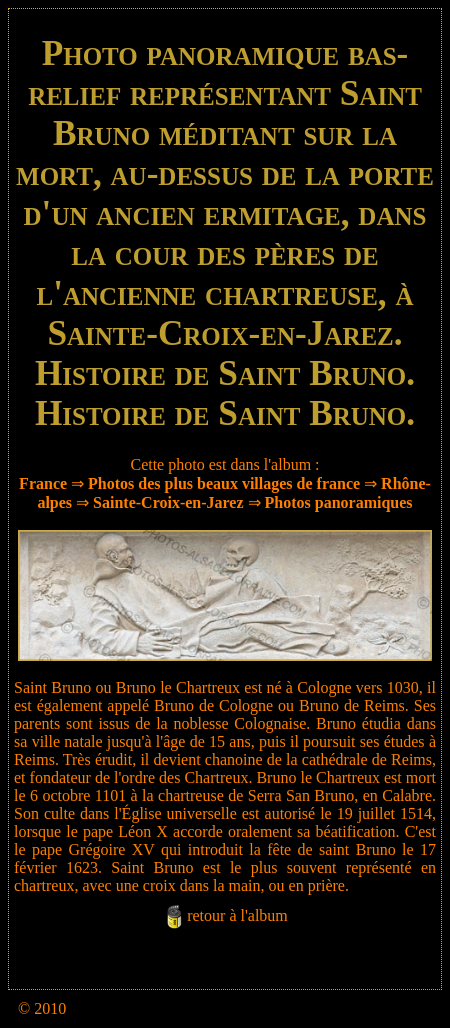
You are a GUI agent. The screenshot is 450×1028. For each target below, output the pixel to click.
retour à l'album (237, 915)
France (43, 483)
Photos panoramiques (339, 502)
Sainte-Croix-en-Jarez (168, 502)
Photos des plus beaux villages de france (224, 483)
